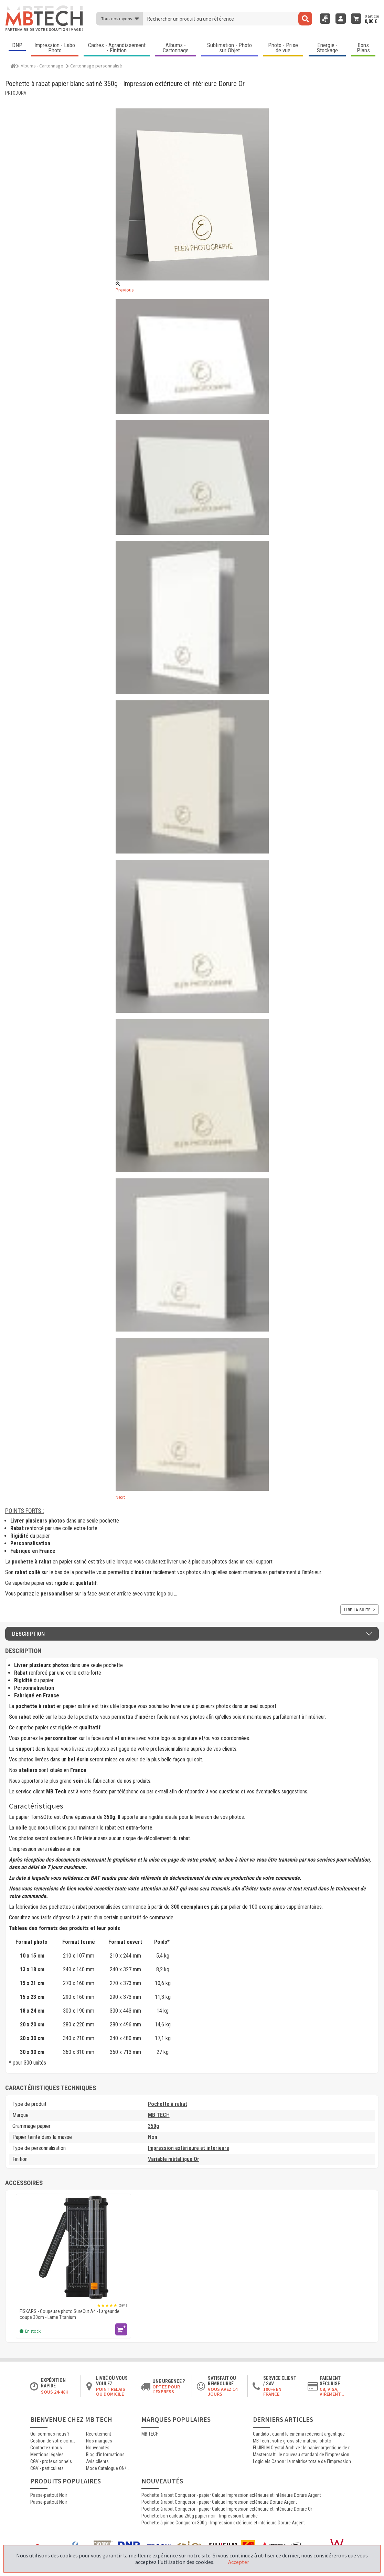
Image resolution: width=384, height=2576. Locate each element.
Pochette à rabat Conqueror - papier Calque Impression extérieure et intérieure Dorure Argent (231, 2495)
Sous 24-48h (54, 2391)
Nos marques (99, 2441)
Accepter (238, 2561)
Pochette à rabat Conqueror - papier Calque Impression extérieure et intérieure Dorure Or (226, 2509)
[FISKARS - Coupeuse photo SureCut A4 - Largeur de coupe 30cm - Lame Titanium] (73, 2248)
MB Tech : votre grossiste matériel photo (292, 2441)
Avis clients (97, 2461)
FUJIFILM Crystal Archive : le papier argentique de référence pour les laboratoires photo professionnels (303, 2447)
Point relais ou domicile (110, 2391)
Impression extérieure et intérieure (188, 2148)
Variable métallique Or (173, 2159)
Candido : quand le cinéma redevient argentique (299, 2434)
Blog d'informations (105, 2454)
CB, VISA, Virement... (332, 2391)
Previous (125, 290)
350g (153, 2126)
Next (120, 1497)
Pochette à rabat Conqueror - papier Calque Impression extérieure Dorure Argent (219, 2502)
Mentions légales (47, 2454)
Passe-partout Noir (48, 2495)
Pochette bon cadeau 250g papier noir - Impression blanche (199, 2516)
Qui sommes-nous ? (50, 2434)
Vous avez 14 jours (222, 2391)
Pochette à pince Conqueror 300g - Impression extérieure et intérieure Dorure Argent (223, 2522)
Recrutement (98, 2434)
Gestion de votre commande (53, 2441)
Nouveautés (97, 2447)
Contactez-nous (46, 2447)
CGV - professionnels (51, 2461)
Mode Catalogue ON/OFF (108, 2468)
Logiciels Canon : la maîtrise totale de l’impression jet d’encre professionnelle (303, 2461)
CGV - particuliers (47, 2468)
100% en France (272, 2391)
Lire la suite (359, 1609)
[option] (73, 2266)
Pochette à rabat (167, 2104)
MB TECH (159, 2115)
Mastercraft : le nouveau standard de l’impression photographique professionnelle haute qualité (303, 2454)
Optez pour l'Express (166, 2389)
